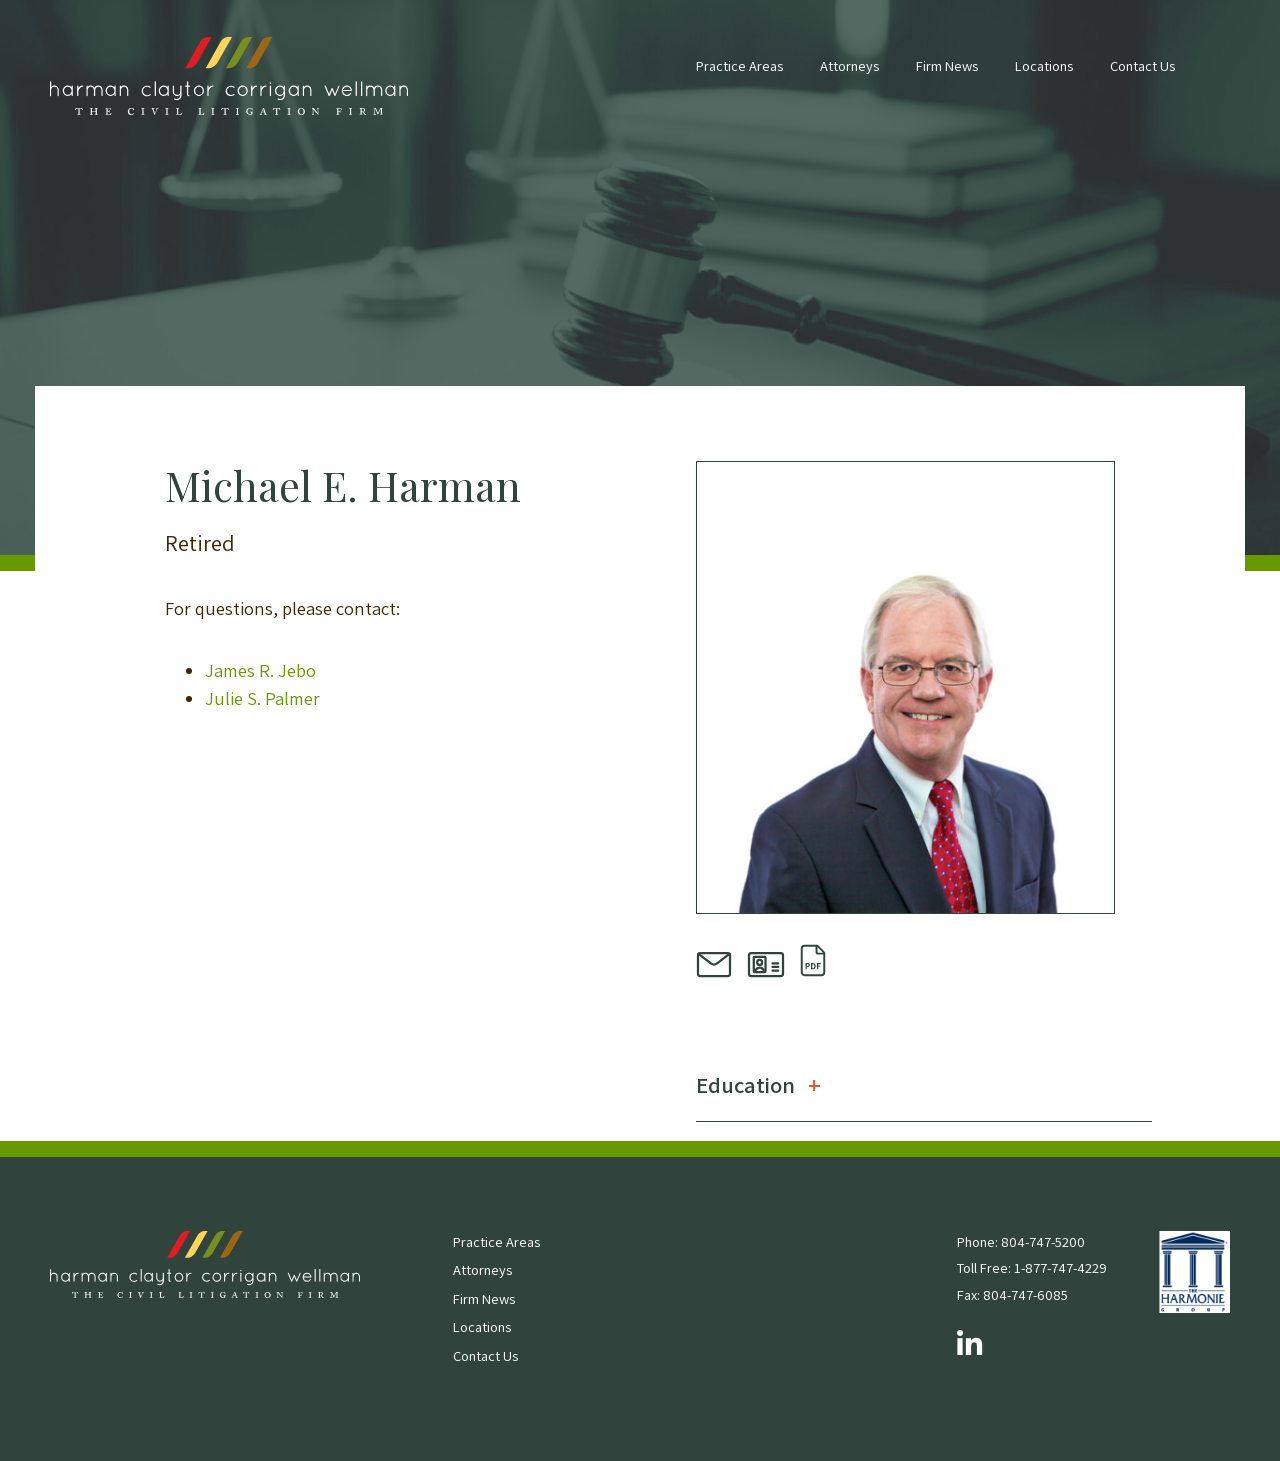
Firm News (947, 65)
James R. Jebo (260, 670)
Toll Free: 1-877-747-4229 (1032, 1267)
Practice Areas (739, 65)
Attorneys (849, 65)
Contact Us (1142, 65)
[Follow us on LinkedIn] (969, 1345)
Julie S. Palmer (262, 698)
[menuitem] (739, 76)
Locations (1044, 65)
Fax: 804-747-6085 (1012, 1294)
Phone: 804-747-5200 (1021, 1241)
